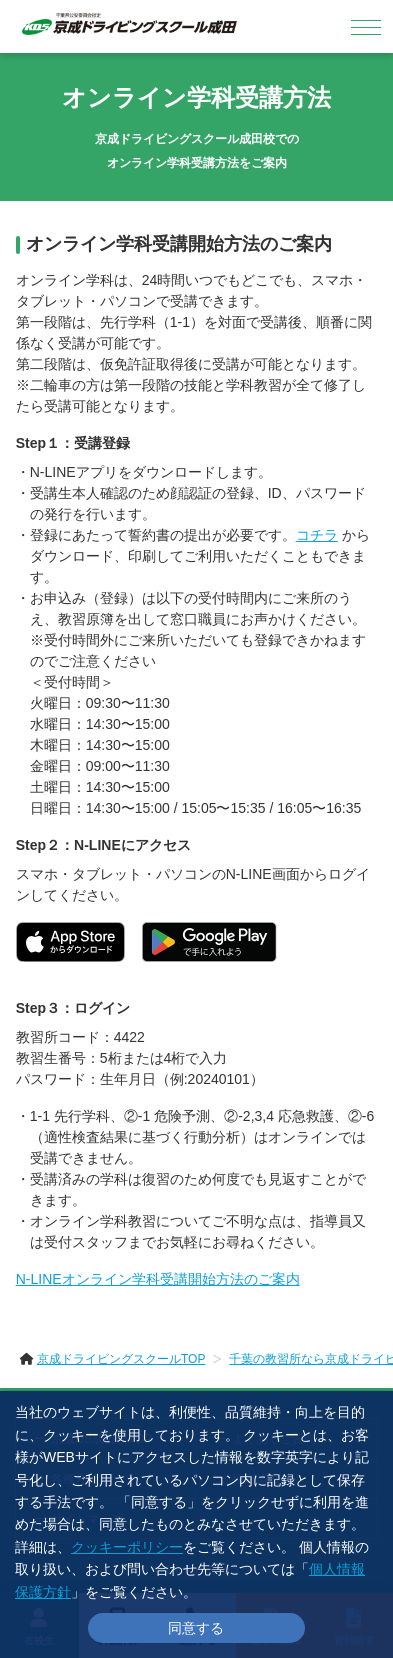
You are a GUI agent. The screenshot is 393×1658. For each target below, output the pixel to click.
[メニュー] (366, 26)
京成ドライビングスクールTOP (121, 1359)
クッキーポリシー (127, 1547)
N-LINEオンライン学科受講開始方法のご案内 (158, 1279)
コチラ (317, 535)
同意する (196, 1628)
